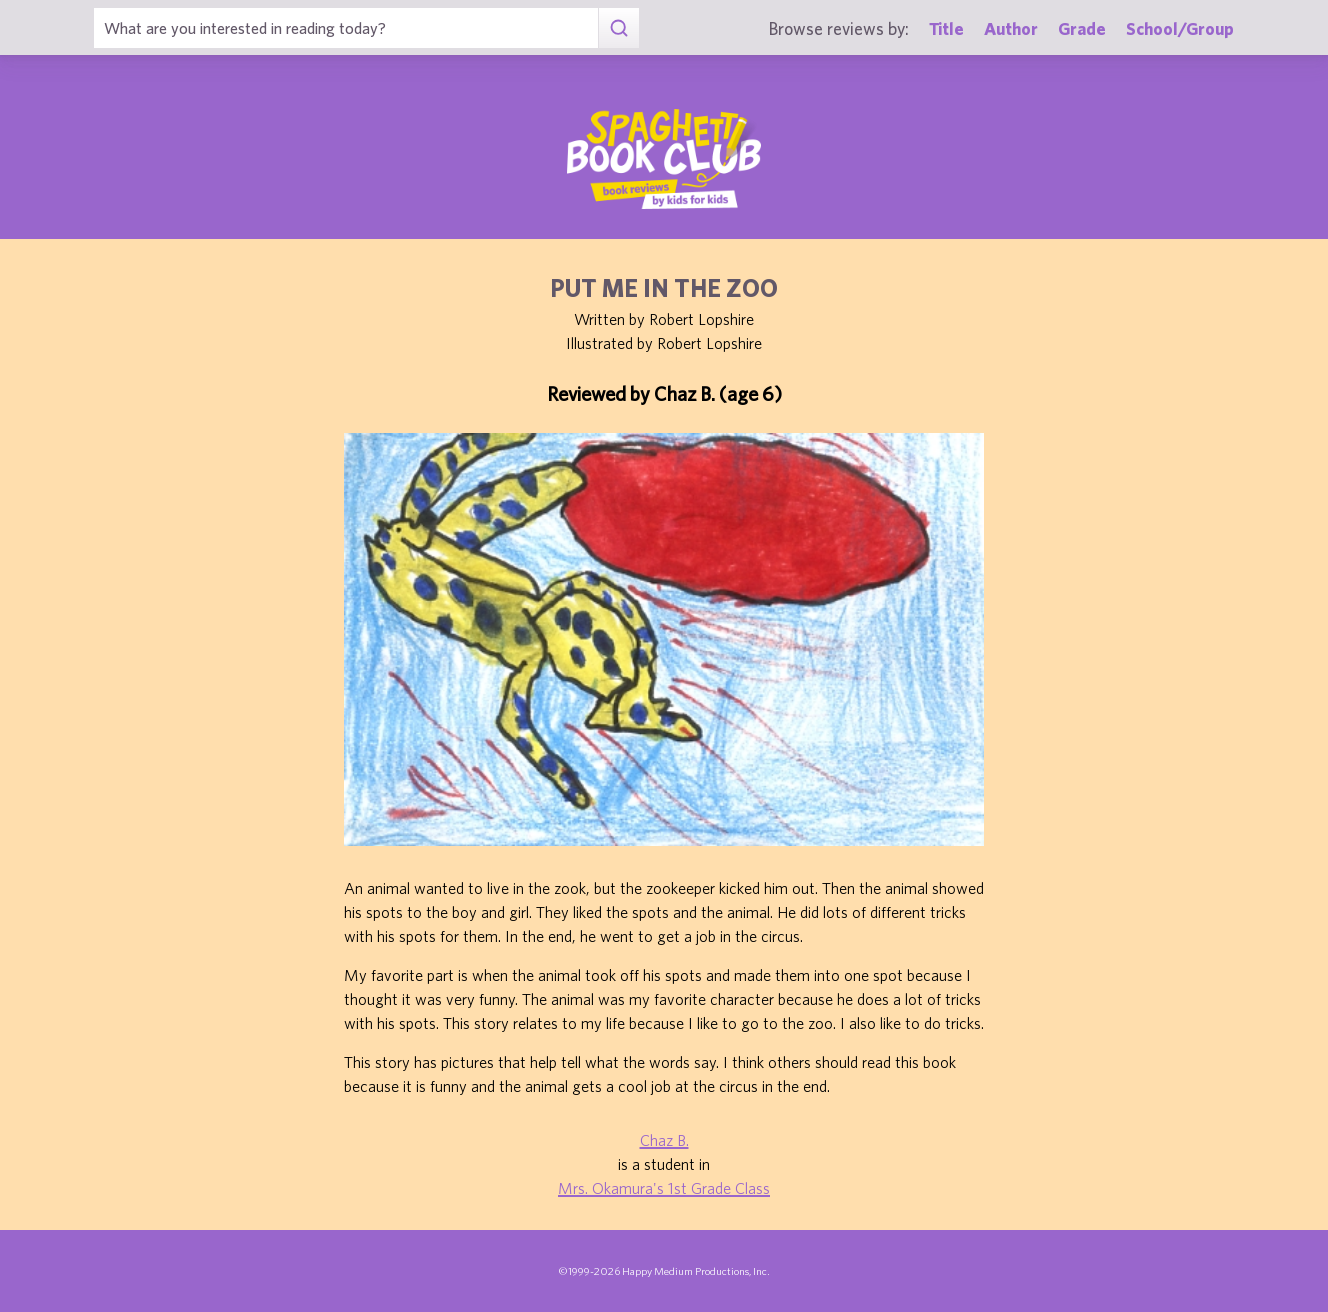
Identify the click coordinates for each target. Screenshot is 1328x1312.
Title (946, 28)
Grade (1082, 28)
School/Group (1180, 28)
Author (1011, 28)
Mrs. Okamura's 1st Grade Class (664, 1188)
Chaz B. (664, 1140)
